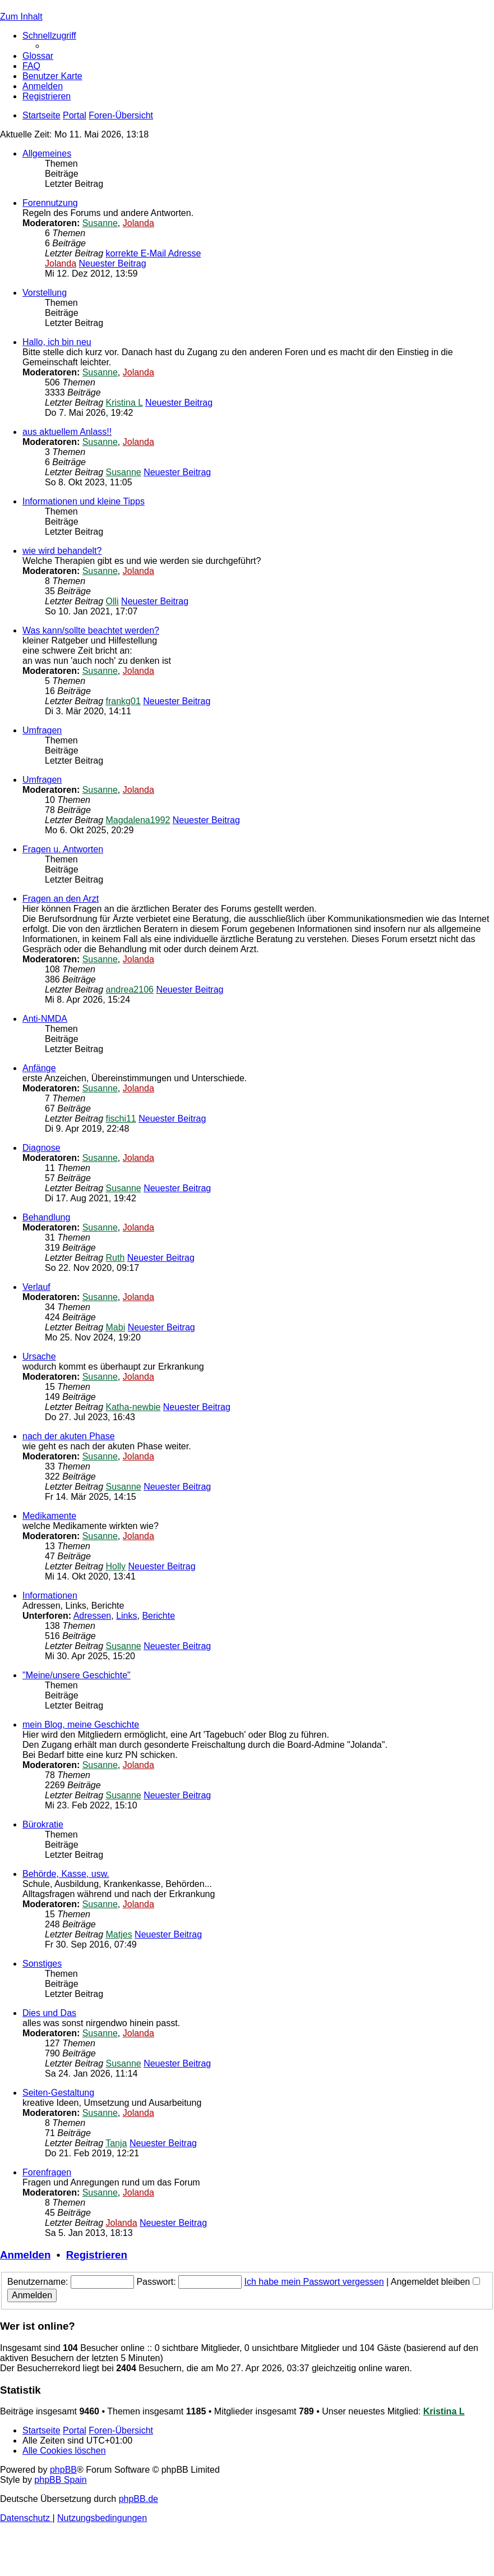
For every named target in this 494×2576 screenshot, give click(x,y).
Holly (116, 1566)
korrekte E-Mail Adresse (153, 253)
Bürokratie (42, 1824)
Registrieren (96, 2255)
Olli (112, 601)
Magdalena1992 (138, 820)
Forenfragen (46, 2172)
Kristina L (124, 402)
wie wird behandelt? (61, 550)
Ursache (39, 1356)
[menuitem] (37, 56)
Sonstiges (42, 1963)
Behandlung (46, 1217)
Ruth (115, 1257)
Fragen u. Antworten (62, 849)
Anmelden (25, 2255)
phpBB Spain (60, 2480)
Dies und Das (49, 2013)
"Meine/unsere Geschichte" (76, 1675)
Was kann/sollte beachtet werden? (90, 630)
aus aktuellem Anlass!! (67, 432)
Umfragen (42, 730)
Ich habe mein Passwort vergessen (314, 2281)
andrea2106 (130, 989)
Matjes (119, 1934)
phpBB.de (138, 2499)
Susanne (100, 223)
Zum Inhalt (21, 16)
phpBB (63, 2469)
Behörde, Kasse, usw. (65, 1874)
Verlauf (36, 1287)
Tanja (116, 2143)
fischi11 (121, 1118)
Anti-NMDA (44, 1018)
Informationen (49, 1595)
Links (126, 1615)
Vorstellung (44, 292)
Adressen (92, 1615)
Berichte (158, 1615)
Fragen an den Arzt (60, 898)
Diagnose (41, 1147)
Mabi (116, 1327)
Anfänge (39, 1068)
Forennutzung (50, 203)
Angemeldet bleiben (435, 2281)
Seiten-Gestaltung (58, 2092)
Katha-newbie (133, 1407)
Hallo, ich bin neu (56, 342)
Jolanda (138, 223)
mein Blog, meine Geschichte (80, 1724)
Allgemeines (46, 153)
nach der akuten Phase (68, 1436)
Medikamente (49, 1516)
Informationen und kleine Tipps (83, 501)
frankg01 (123, 701)
